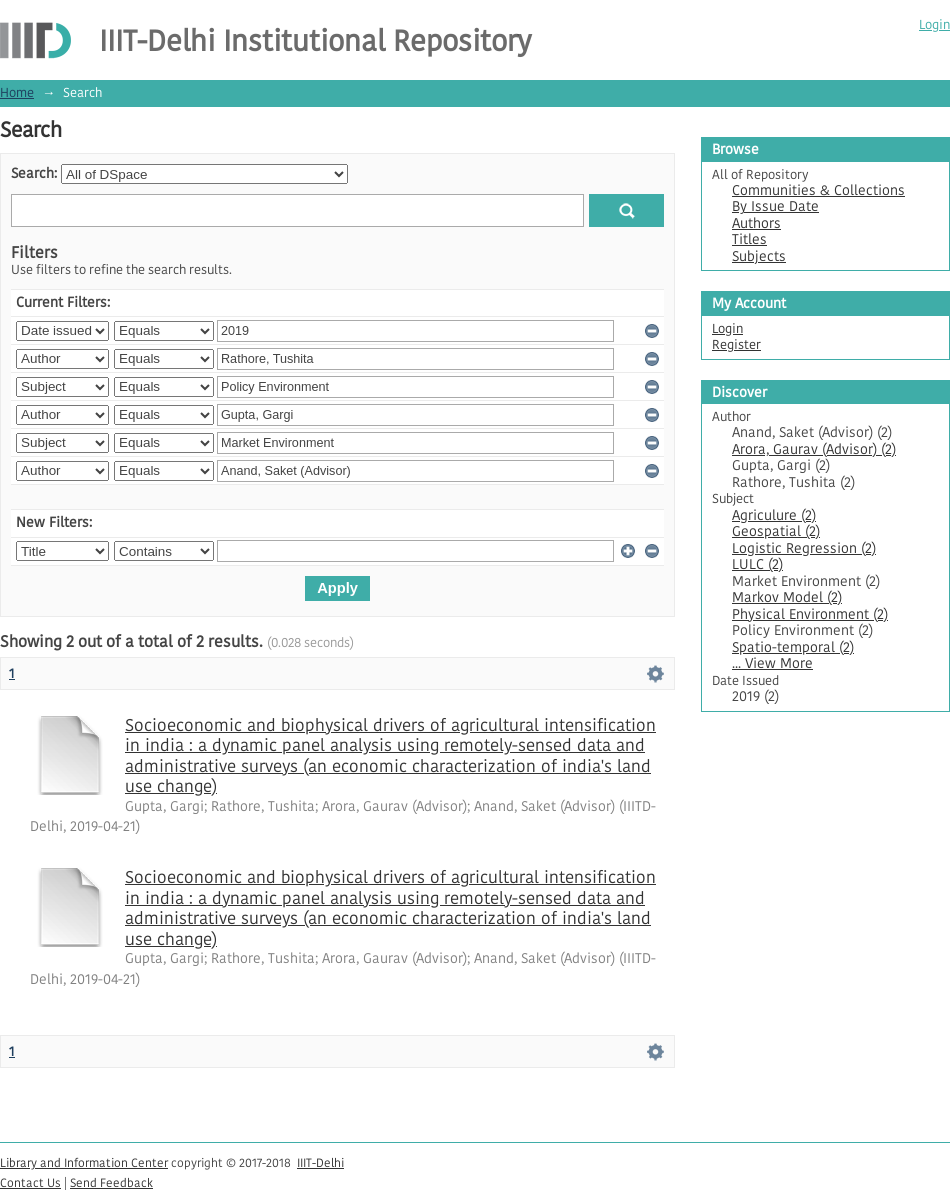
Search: (34, 173)
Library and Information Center (84, 1162)
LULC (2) (757, 564)
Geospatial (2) (776, 531)
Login (934, 24)
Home (17, 92)
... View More (772, 663)
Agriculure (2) (774, 515)
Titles (749, 239)
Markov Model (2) (787, 597)
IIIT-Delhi (320, 1162)
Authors (756, 223)
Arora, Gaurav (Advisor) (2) (814, 449)
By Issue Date (775, 206)
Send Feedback (111, 1182)
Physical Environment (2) (810, 614)
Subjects (759, 256)
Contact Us (30, 1182)
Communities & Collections (818, 190)
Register (736, 344)
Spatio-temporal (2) (793, 647)
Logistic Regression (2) (804, 548)
